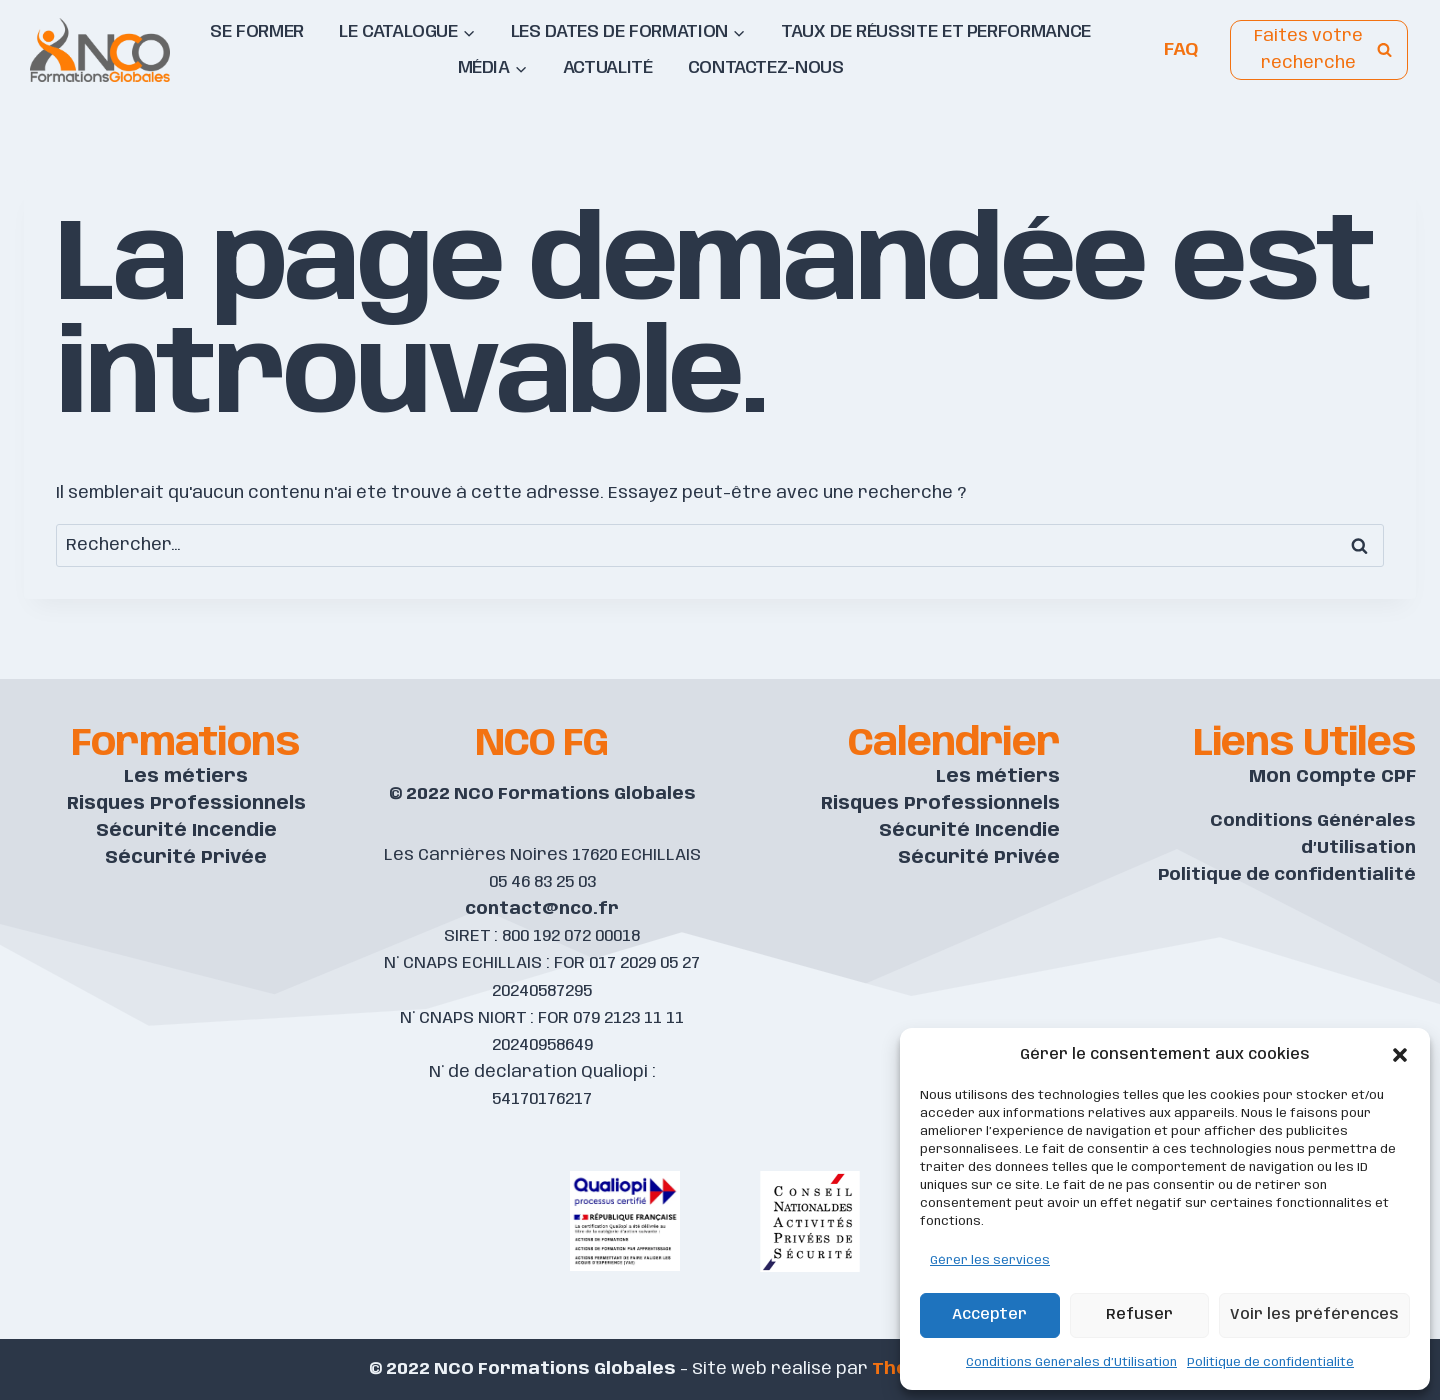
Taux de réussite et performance (936, 32)
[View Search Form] (1319, 50)
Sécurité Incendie (186, 831)
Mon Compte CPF (1332, 777)
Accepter (989, 1315)
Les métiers (186, 777)
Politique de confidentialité (1270, 1362)
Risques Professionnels (186, 804)
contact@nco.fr (542, 909)
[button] (1400, 1055)
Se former (257, 32)
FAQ (1181, 49)
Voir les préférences (1314, 1315)
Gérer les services (990, 1260)
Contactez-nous (766, 68)
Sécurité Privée (186, 858)
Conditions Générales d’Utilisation (1071, 1362)
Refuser (1139, 1315)
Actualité (608, 68)
